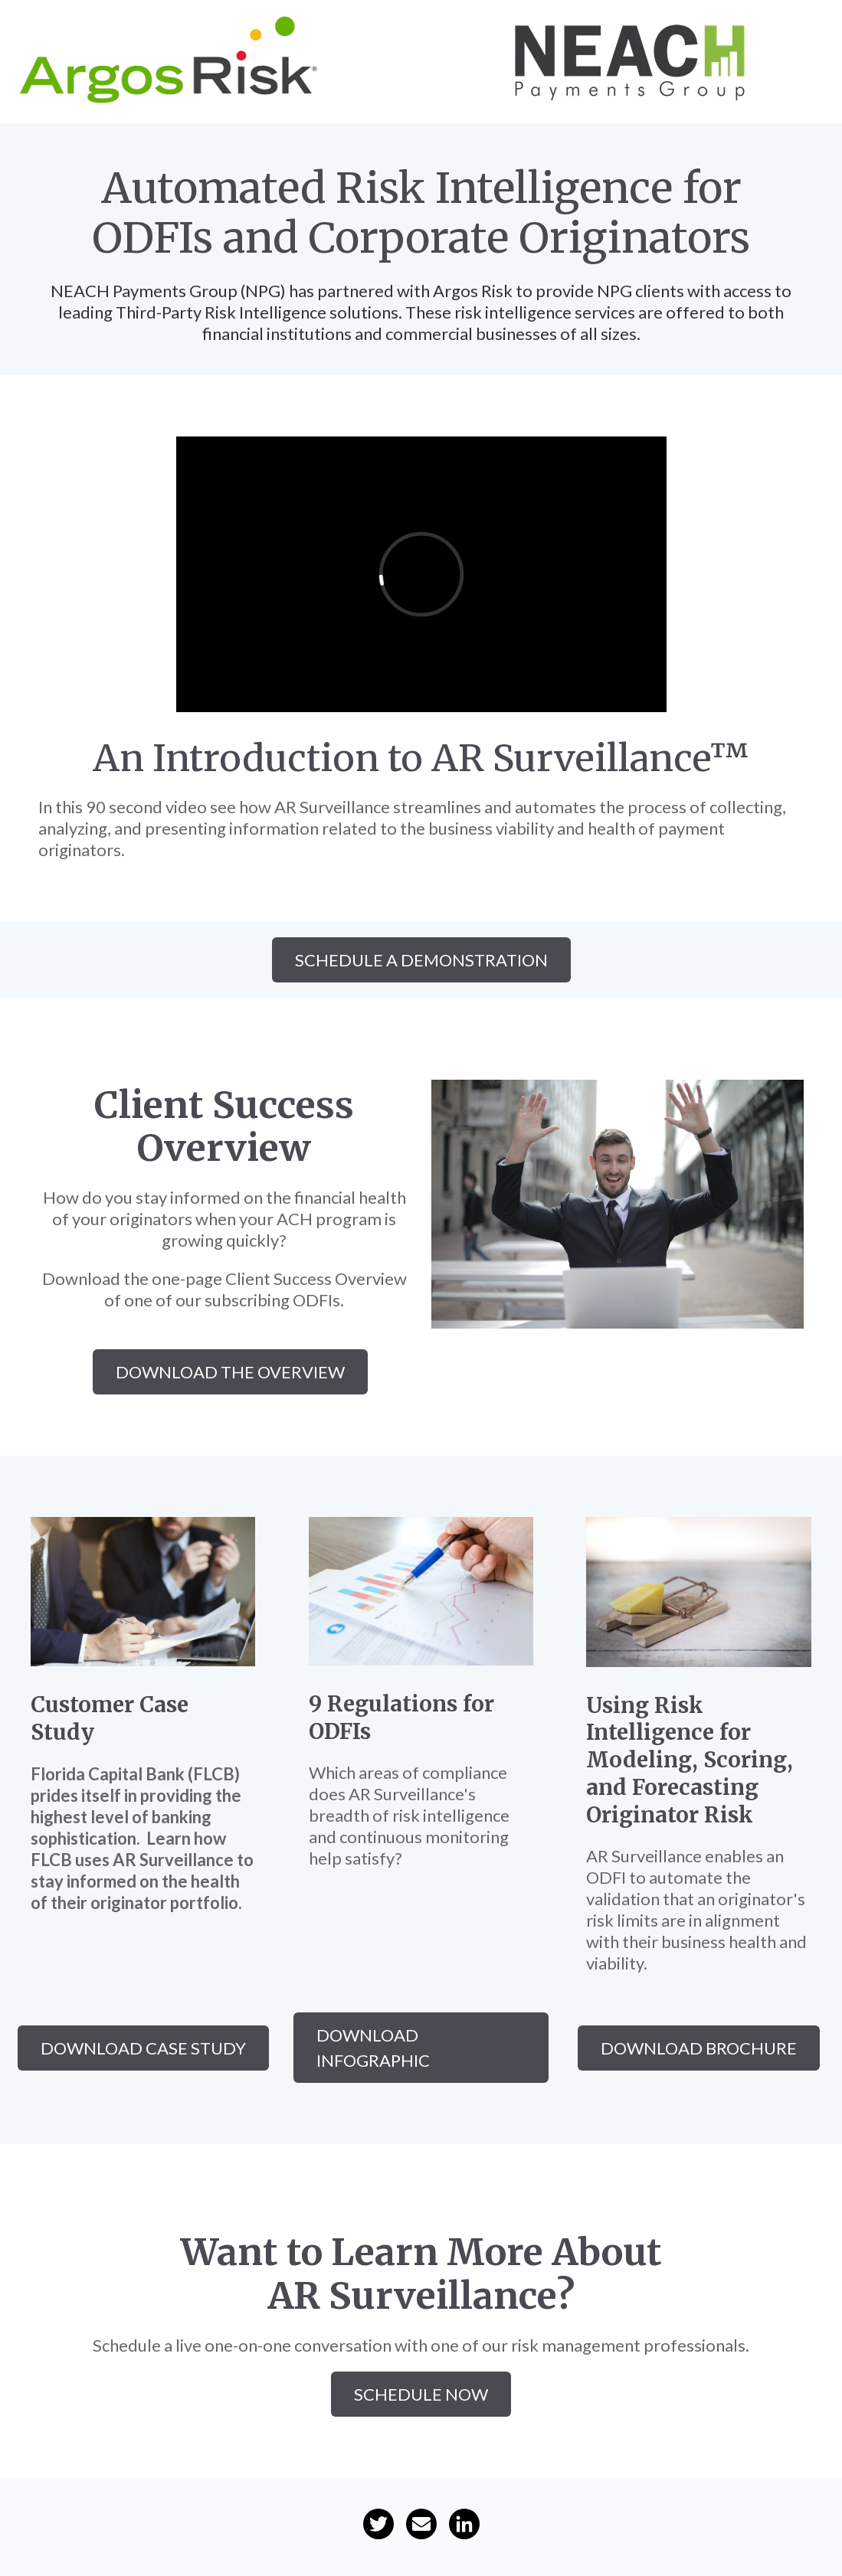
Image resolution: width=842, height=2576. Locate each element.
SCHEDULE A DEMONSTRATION (421, 960)
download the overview (230, 1372)
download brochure (699, 2048)
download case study (143, 2048)
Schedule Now (421, 2394)
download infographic (373, 2048)
